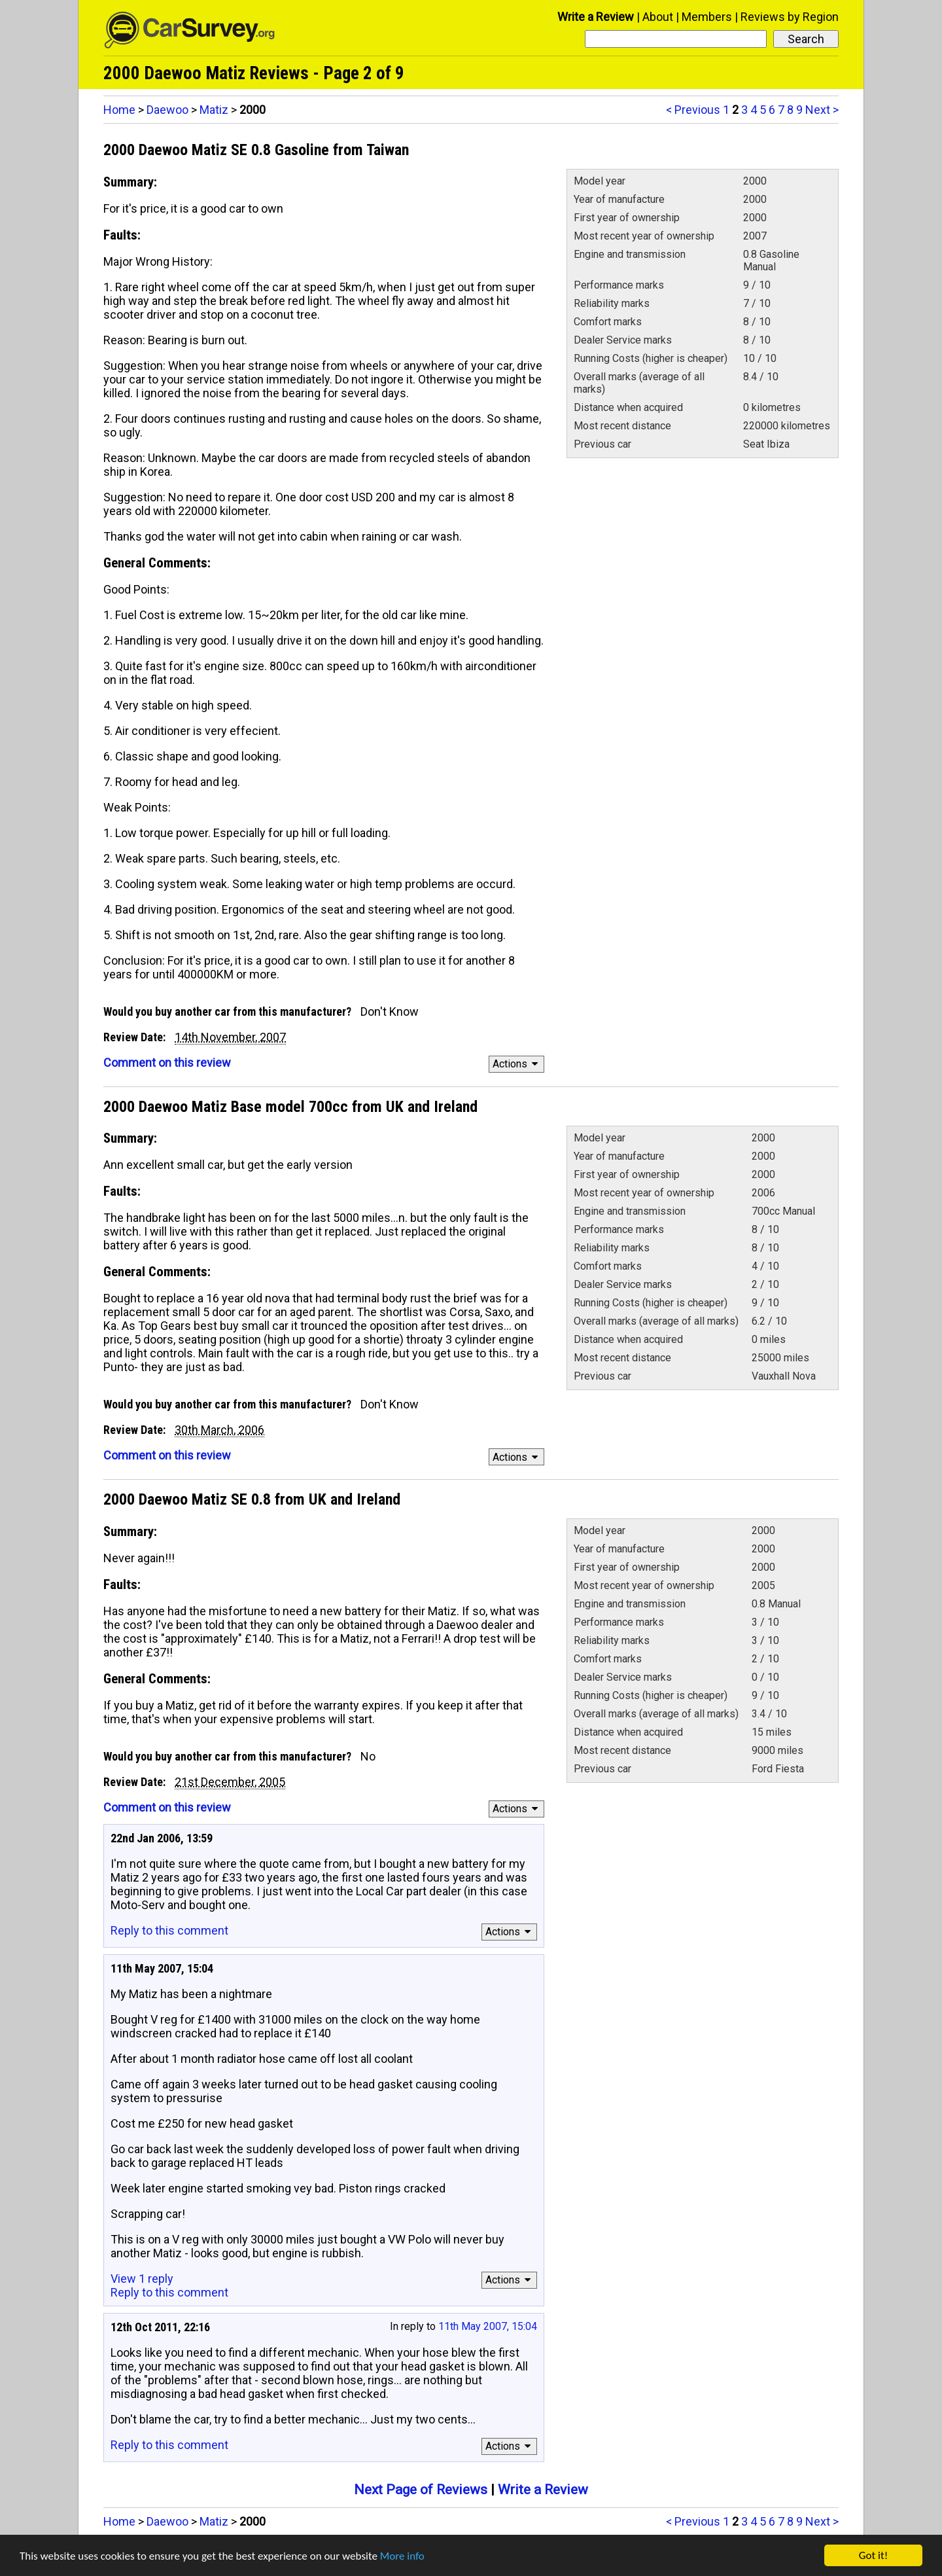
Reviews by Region (790, 17)
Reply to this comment (169, 1930)
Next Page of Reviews (420, 2489)
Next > (822, 109)
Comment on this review (167, 1062)
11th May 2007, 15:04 (487, 2326)
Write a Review (595, 17)
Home (119, 109)
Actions (517, 1064)
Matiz (214, 109)
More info (402, 2556)
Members (707, 17)
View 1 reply (142, 2278)
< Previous (693, 109)
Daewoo (167, 109)
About (657, 17)
